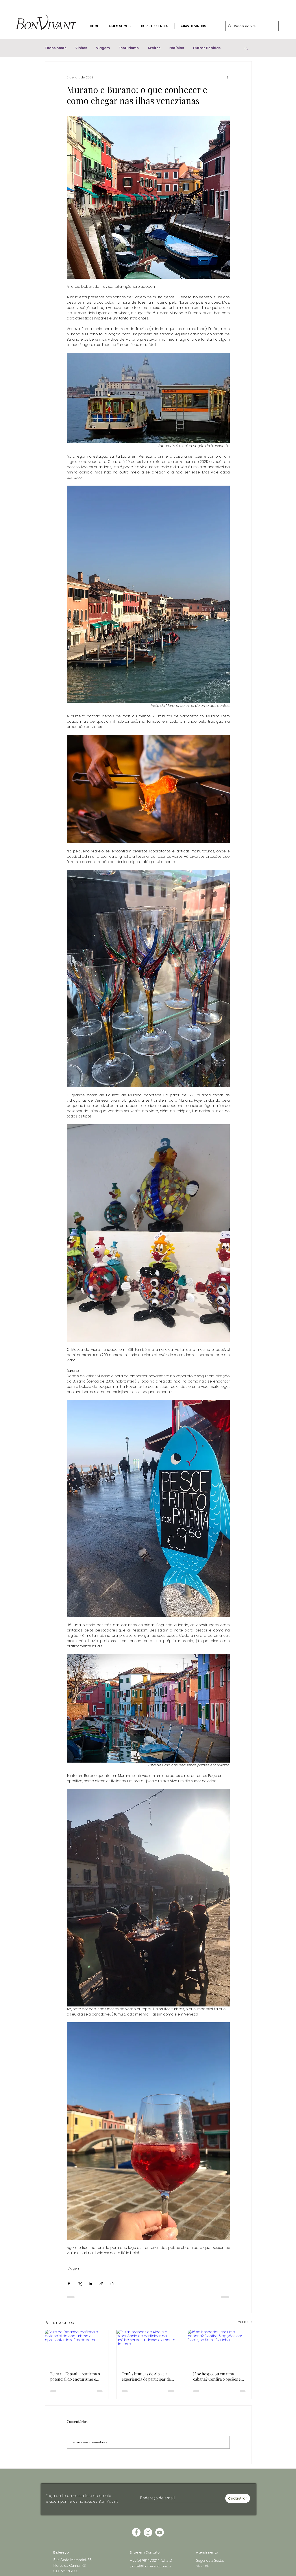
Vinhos (81, 48)
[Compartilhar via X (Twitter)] (80, 2283)
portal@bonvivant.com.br (150, 2566)
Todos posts (56, 48)
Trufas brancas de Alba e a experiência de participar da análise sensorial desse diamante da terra (146, 2376)
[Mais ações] (227, 77)
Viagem (103, 48)
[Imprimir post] (112, 2283)
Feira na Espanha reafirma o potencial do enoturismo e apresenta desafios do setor (75, 2376)
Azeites (154, 48)
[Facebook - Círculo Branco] (136, 2532)
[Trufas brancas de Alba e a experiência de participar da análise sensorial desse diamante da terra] (148, 2348)
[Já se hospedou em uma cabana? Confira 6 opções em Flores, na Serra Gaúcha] (220, 2348)
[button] (246, 48)
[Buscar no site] (251, 26)
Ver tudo (245, 2322)
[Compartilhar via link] (101, 2283)
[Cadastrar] (237, 2498)
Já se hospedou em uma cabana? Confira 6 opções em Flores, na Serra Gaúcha (218, 2376)
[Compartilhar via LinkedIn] (90, 2283)
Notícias (176, 48)
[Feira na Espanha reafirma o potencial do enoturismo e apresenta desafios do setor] (77, 2348)
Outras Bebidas (207, 48)
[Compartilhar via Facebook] (69, 2283)
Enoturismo (129, 48)
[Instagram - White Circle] (148, 2532)
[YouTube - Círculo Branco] (159, 2532)
